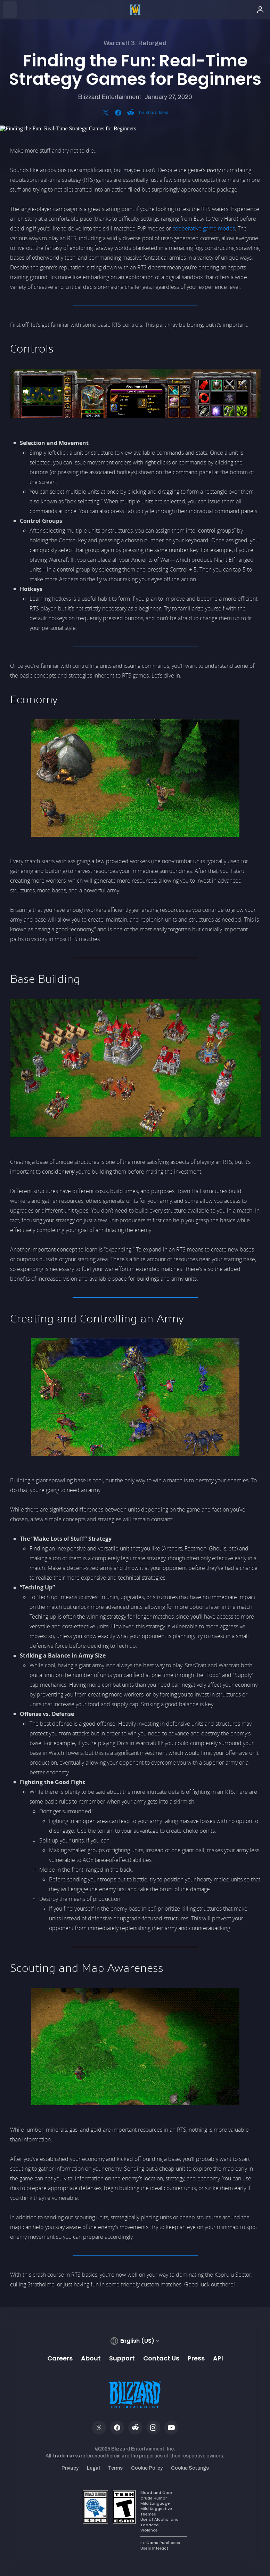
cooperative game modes (203, 228)
